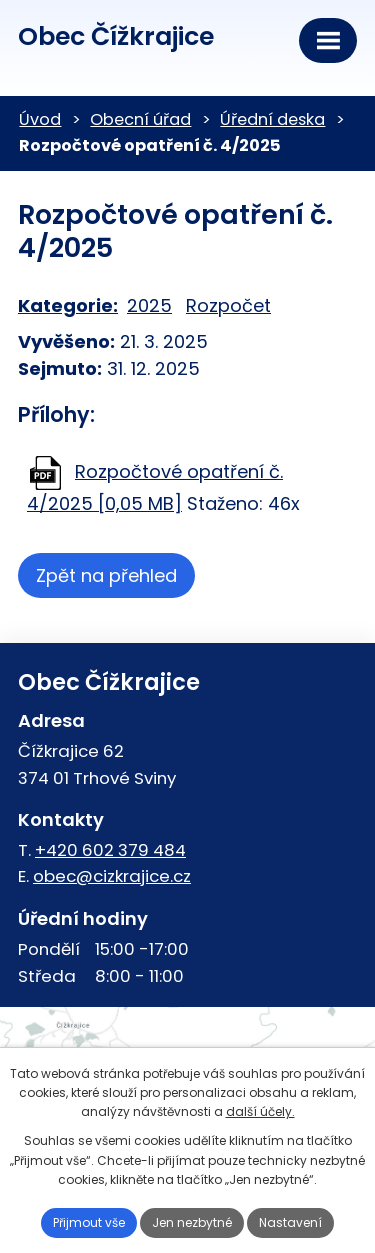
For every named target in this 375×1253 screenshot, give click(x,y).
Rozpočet (228, 305)
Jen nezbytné (192, 1222)
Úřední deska (272, 119)
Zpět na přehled (106, 575)
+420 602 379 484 (110, 850)
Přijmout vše (89, 1222)
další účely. (260, 1111)
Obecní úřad (140, 119)
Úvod (40, 119)
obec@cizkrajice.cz (112, 876)
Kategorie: (68, 305)
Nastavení (290, 1222)
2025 (149, 305)
